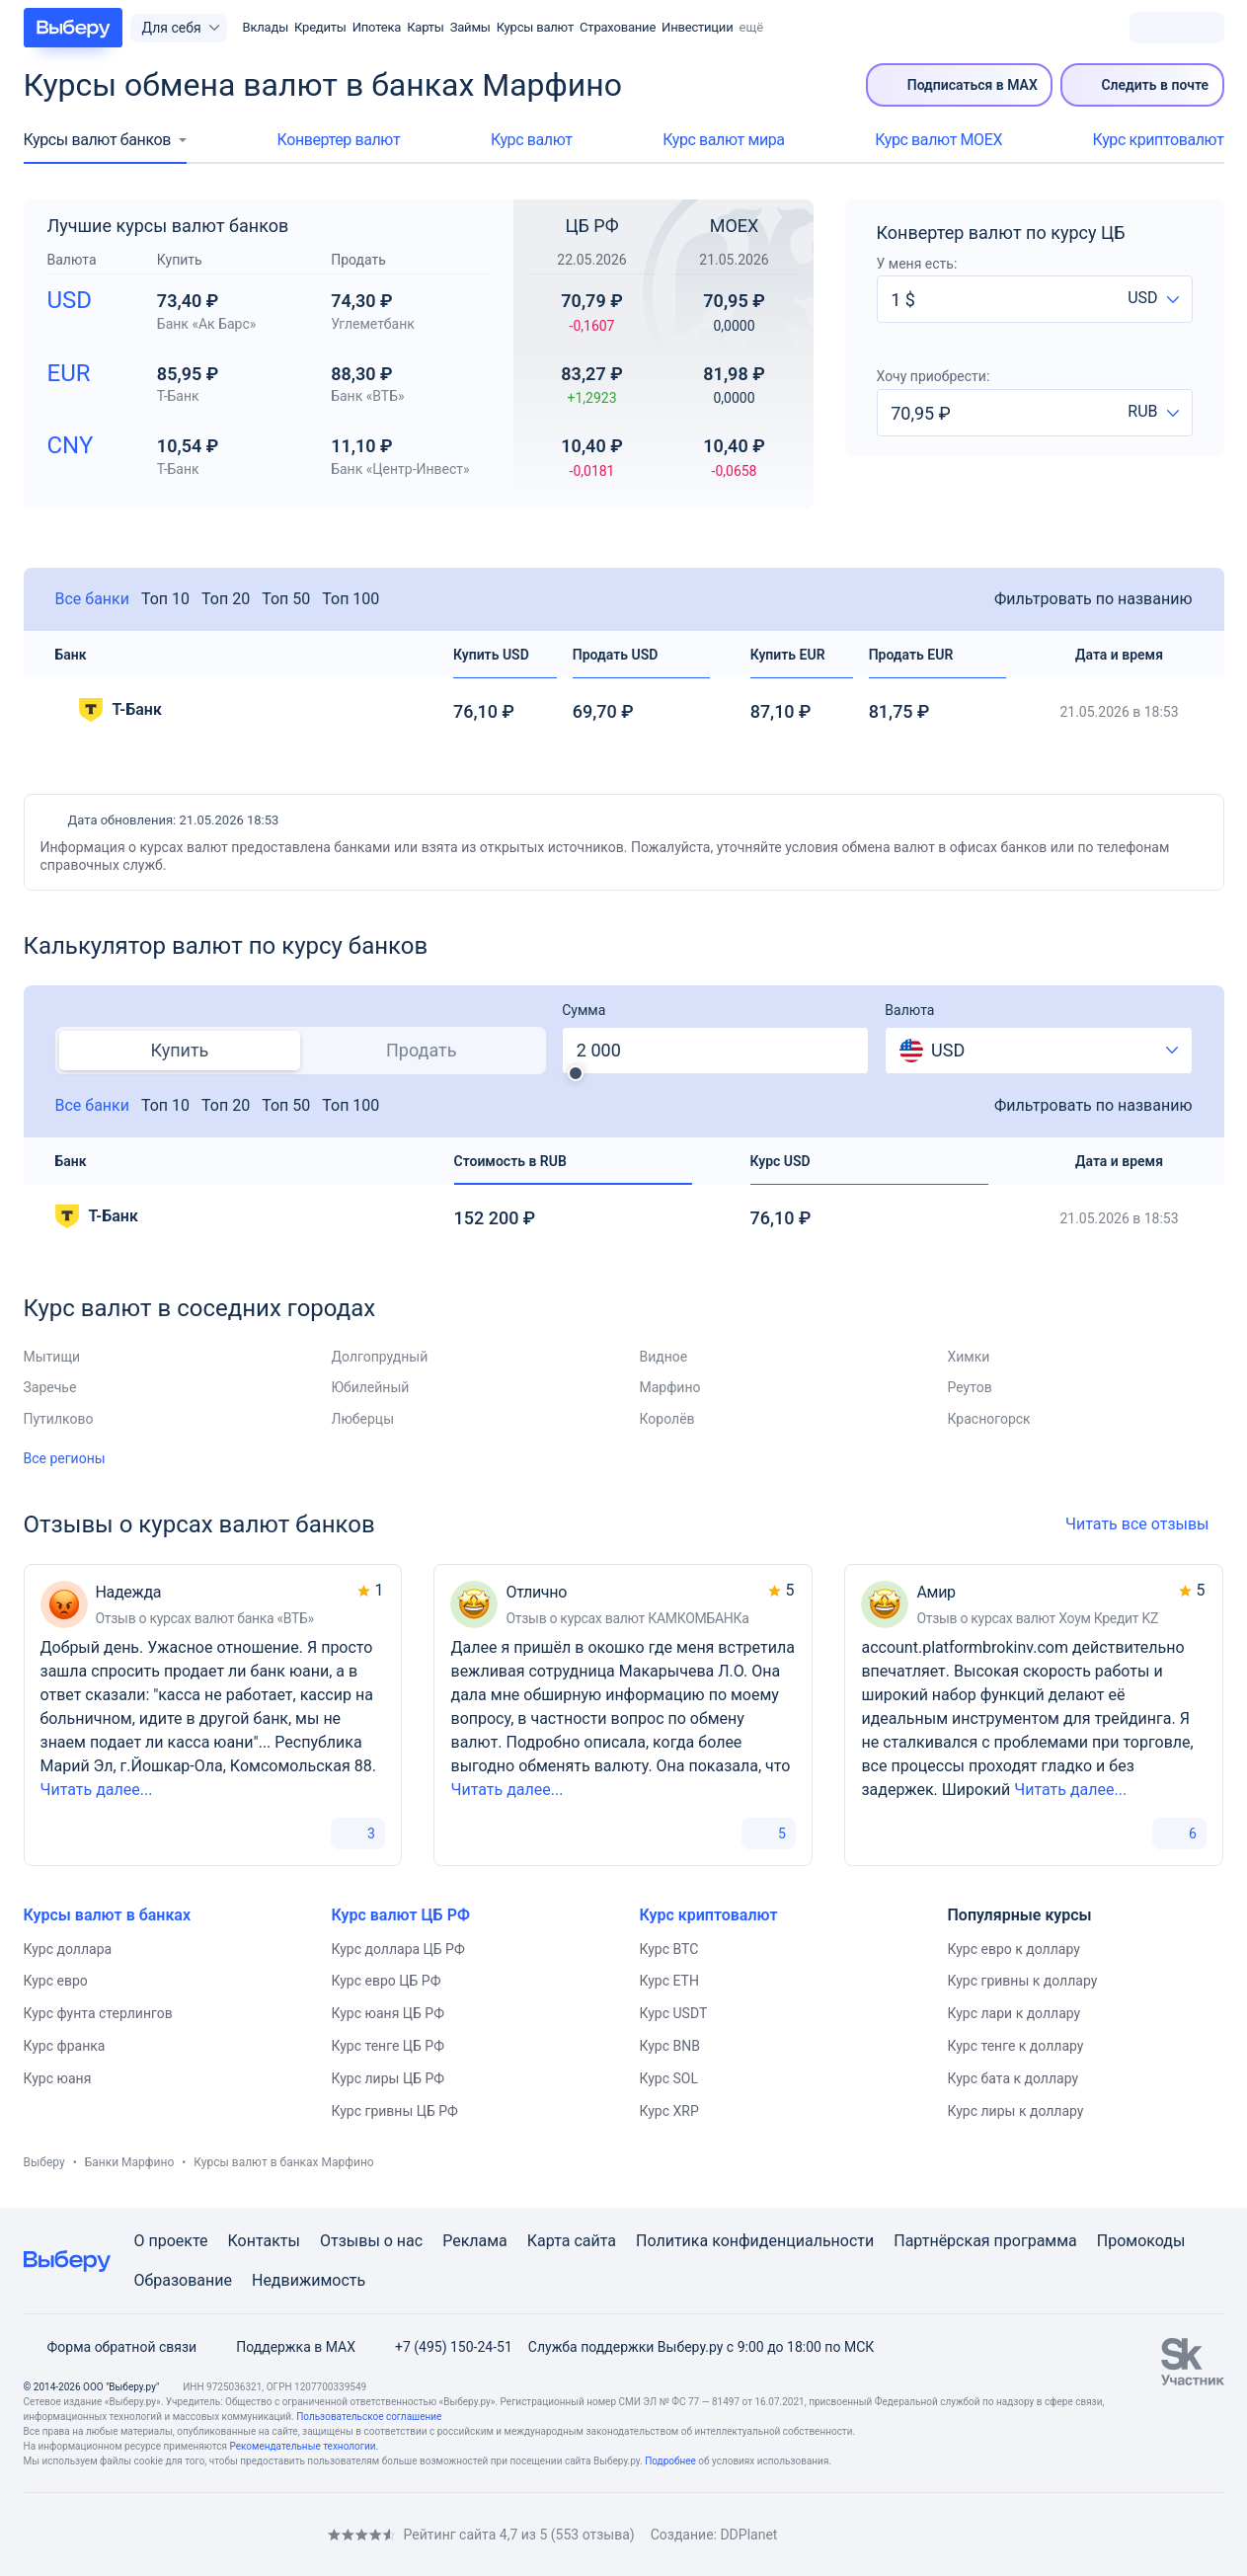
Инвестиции (697, 27)
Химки (969, 1357)
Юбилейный (371, 1387)
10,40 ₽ (592, 464)
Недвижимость (308, 2280)
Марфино (670, 1387)
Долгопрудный (380, 1357)
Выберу (44, 2162)
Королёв (667, 1419)
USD (70, 300)
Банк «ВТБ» (367, 396)
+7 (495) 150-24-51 (441, 2347)
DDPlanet (748, 2534)
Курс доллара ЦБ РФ (398, 1949)
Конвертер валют (339, 139)
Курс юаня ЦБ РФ (388, 2013)
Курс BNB (670, 2046)
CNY (70, 445)
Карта (549, 2240)
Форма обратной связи (110, 2347)
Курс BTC (669, 1949)
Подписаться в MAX (960, 85)
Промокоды (1141, 2240)
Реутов (970, 1387)
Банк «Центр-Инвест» (400, 469)
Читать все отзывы (1144, 1524)
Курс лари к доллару (1014, 2013)
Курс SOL (669, 2078)
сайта (595, 2240)
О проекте (171, 2240)
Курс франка (65, 2046)
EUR (69, 373)
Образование (183, 2280)
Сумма (583, 1010)
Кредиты (320, 27)
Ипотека (376, 27)
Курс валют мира (723, 139)
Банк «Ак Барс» (207, 324)
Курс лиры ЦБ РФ (388, 2078)
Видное (664, 1357)
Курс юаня (58, 2078)
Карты (425, 27)
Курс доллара (68, 1949)
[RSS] (189, 2534)
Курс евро (56, 1981)
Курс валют (532, 139)
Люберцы (363, 1419)
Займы (470, 27)
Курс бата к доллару (1013, 2078)
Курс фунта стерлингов (98, 2013)
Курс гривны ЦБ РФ (395, 2111)
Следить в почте (1141, 85)
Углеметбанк (373, 324)
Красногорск (989, 1419)
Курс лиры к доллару (1016, 2111)
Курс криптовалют (1158, 139)
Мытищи (52, 1357)
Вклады (265, 27)
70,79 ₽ (592, 319)
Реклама (474, 2240)
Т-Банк (178, 396)
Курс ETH (669, 1981)
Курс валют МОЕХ (938, 139)
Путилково (59, 1419)
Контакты (264, 2240)
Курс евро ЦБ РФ (386, 1981)
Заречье (50, 1387)
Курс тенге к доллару (1016, 2046)
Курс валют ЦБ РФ (401, 1915)
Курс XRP (669, 2111)
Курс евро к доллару (1014, 1949)
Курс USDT (674, 2013)
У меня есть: (917, 264)
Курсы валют (535, 27)
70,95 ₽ (734, 319)
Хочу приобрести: (933, 376)
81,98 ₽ (734, 392)
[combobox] (1153, 299)
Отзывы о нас (371, 2240)
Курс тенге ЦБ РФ (388, 2046)
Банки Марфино (130, 2162)
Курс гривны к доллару (1023, 1981)
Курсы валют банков (97, 139)
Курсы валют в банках (108, 1915)
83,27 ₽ (592, 392)
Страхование (618, 27)
